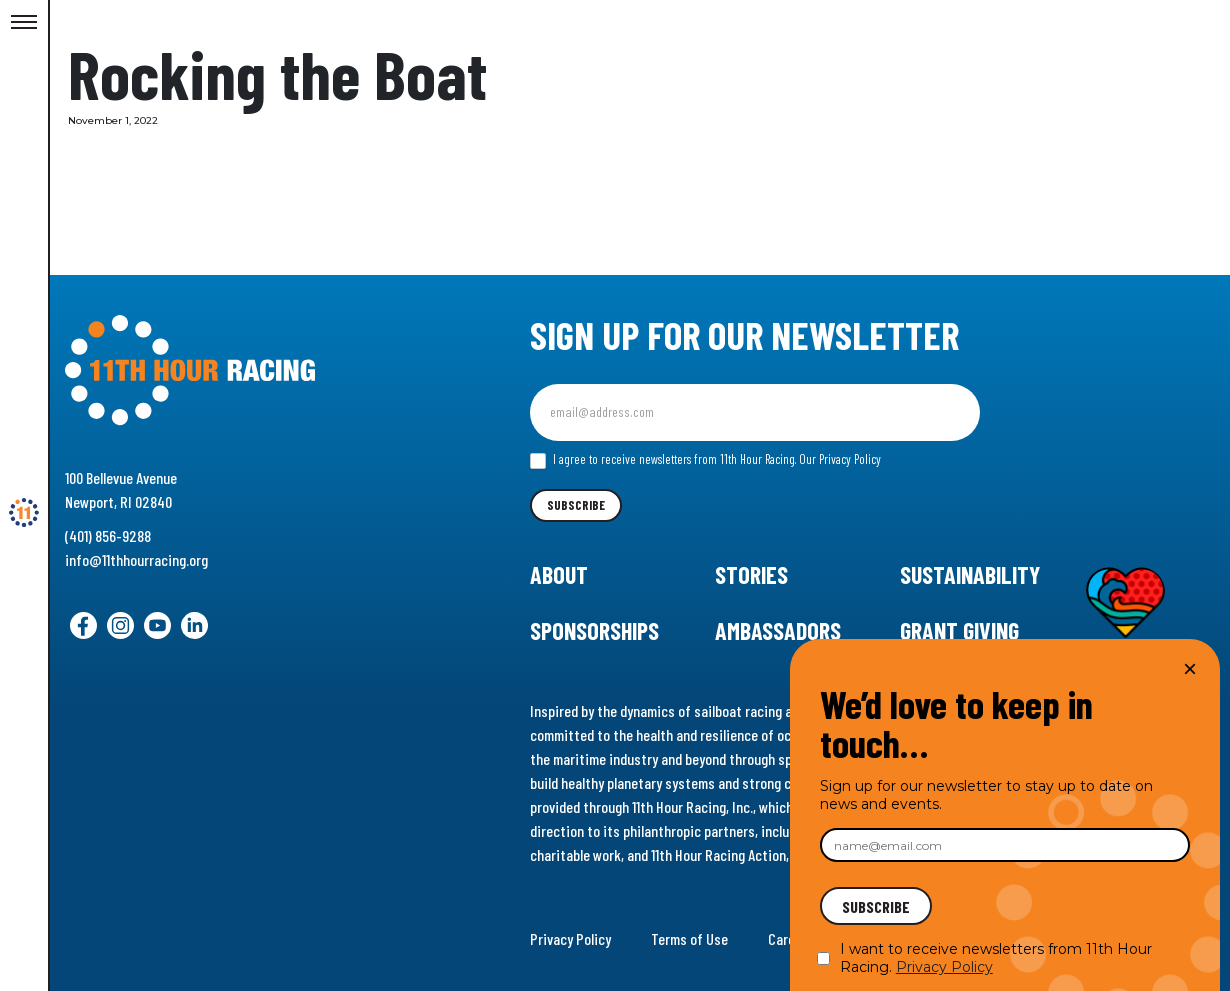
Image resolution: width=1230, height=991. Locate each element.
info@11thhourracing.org (136, 559)
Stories (751, 574)
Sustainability (970, 574)
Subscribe (576, 505)
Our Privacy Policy (840, 459)
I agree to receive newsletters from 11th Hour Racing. (705, 460)
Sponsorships (594, 630)
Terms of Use (689, 938)
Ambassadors (778, 630)
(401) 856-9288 (108, 535)
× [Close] (1190, 668)
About (559, 574)
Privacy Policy (570, 938)
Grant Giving (959, 630)
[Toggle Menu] (24, 23)
